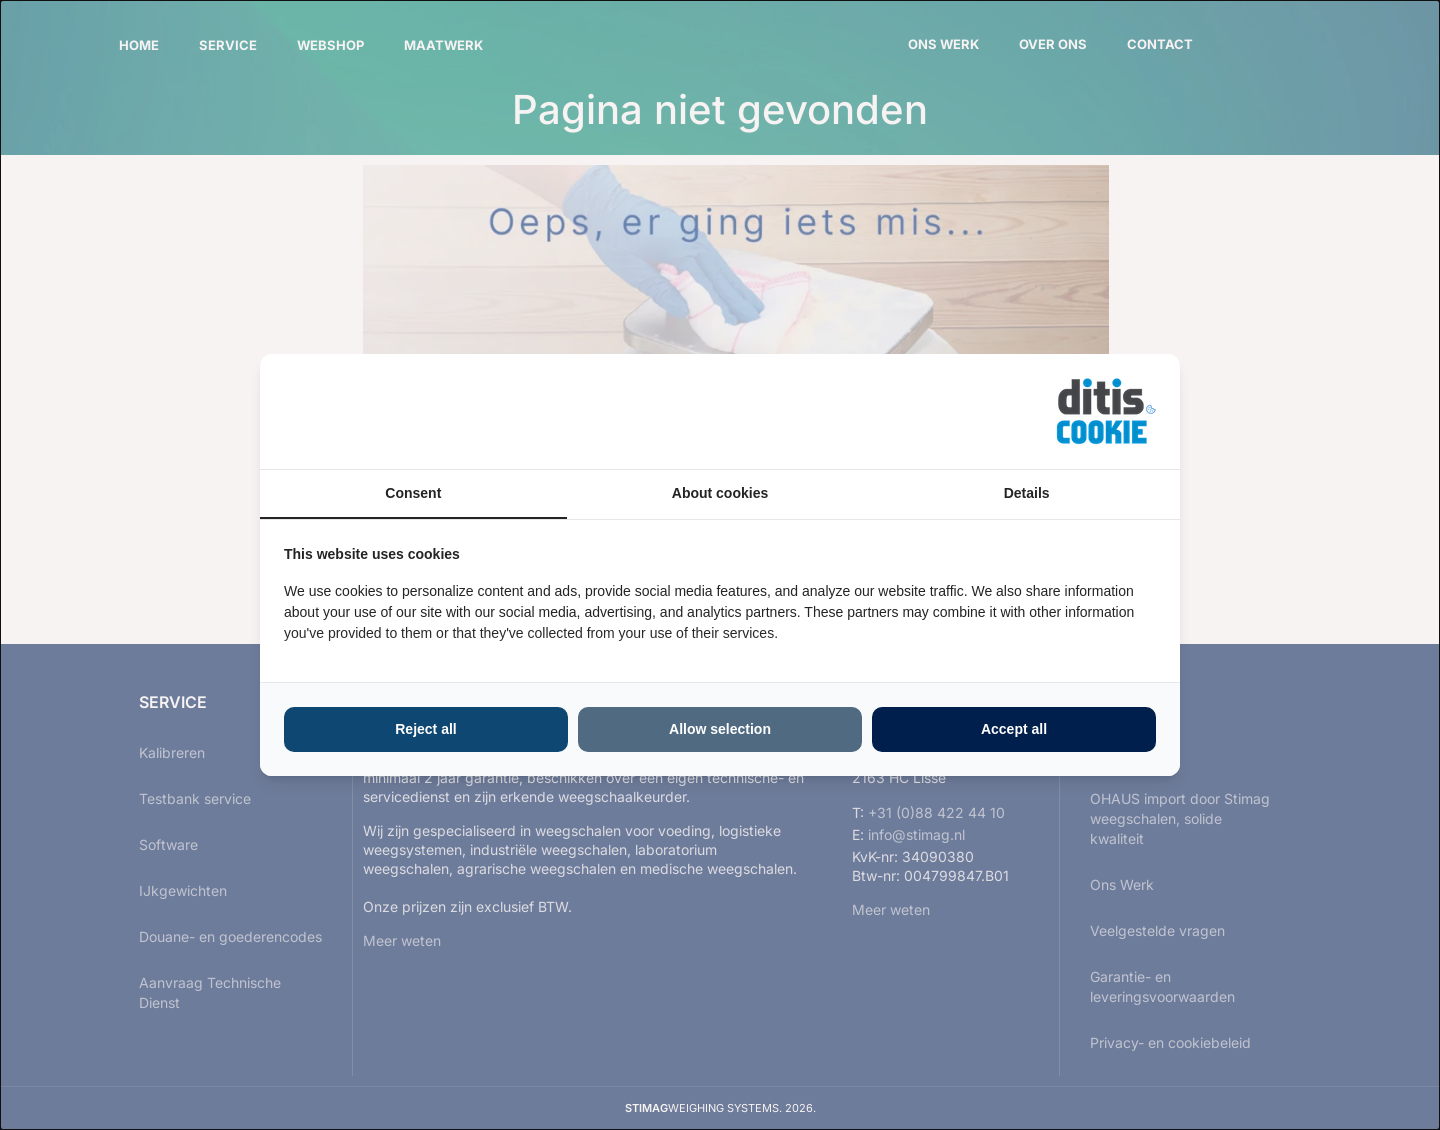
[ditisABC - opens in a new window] (1106, 411)
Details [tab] (1027, 493)
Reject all (425, 729)
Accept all (1014, 729)
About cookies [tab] (720, 493)
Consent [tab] (413, 493)
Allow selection (720, 729)
